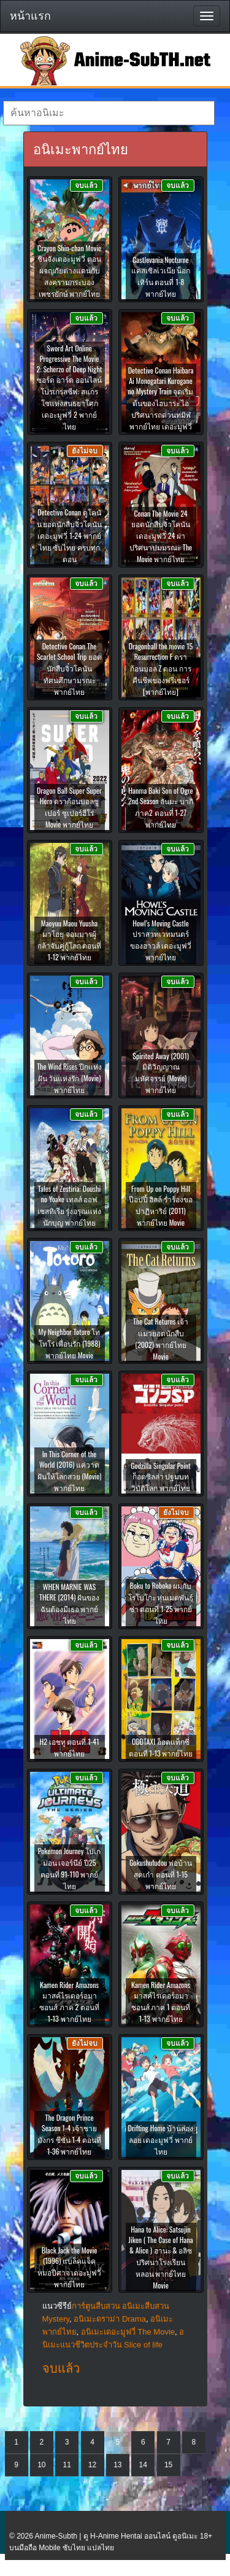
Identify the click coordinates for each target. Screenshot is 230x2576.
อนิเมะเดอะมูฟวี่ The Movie (128, 2331)
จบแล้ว (61, 2368)
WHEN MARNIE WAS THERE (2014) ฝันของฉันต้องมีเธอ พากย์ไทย (69, 1603)
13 (117, 2465)
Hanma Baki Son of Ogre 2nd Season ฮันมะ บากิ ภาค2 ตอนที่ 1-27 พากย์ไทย (160, 807)
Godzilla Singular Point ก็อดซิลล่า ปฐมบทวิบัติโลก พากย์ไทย (161, 1476)
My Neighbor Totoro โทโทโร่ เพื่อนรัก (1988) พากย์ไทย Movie (70, 1343)
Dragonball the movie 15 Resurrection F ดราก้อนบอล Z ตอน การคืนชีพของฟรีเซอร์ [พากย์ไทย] (161, 669)
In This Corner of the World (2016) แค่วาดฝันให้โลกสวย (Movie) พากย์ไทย (69, 1471)
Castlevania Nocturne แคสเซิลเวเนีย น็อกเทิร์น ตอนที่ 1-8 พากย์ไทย (161, 276)
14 (143, 2465)
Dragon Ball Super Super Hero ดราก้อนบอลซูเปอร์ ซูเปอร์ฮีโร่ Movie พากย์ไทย (69, 807)
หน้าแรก (30, 16)
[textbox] (109, 113)
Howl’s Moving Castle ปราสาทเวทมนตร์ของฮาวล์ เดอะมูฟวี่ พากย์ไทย (161, 940)
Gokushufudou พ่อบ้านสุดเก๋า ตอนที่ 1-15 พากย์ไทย (160, 1874)
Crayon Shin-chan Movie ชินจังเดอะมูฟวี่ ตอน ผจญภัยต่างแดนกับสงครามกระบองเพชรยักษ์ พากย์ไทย (69, 271)
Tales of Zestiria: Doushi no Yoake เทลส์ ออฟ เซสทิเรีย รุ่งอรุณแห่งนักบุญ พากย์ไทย (69, 1205)
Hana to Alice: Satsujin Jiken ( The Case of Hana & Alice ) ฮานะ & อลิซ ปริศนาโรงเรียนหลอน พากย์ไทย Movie (160, 2257)
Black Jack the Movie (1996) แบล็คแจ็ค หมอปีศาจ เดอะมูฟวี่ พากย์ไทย (69, 2267)
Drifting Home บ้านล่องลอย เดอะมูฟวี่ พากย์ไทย (161, 2139)
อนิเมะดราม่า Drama (110, 2318)
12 (92, 2465)
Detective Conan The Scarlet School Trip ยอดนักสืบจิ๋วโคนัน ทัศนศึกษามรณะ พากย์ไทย (69, 669)
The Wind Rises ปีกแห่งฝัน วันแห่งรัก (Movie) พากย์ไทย (69, 1078)
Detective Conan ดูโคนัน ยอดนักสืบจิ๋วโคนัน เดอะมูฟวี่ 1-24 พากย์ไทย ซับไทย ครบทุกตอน (69, 535)
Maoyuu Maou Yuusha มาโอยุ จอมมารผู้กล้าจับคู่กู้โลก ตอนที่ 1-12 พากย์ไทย (69, 940)
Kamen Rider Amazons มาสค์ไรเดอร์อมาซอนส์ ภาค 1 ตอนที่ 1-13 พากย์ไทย (161, 2001)
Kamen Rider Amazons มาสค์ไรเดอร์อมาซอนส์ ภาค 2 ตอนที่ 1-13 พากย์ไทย (69, 2001)
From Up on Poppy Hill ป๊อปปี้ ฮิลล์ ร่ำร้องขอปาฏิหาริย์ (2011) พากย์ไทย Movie (161, 1205)
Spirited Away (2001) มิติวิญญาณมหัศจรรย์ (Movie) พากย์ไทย (160, 1073)
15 (168, 2465)
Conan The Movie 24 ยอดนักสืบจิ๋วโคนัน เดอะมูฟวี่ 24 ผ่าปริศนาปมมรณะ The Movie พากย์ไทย (160, 536)
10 (41, 2465)
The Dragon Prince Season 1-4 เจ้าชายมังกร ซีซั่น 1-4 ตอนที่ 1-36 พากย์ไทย (69, 2134)
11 (67, 2465)
